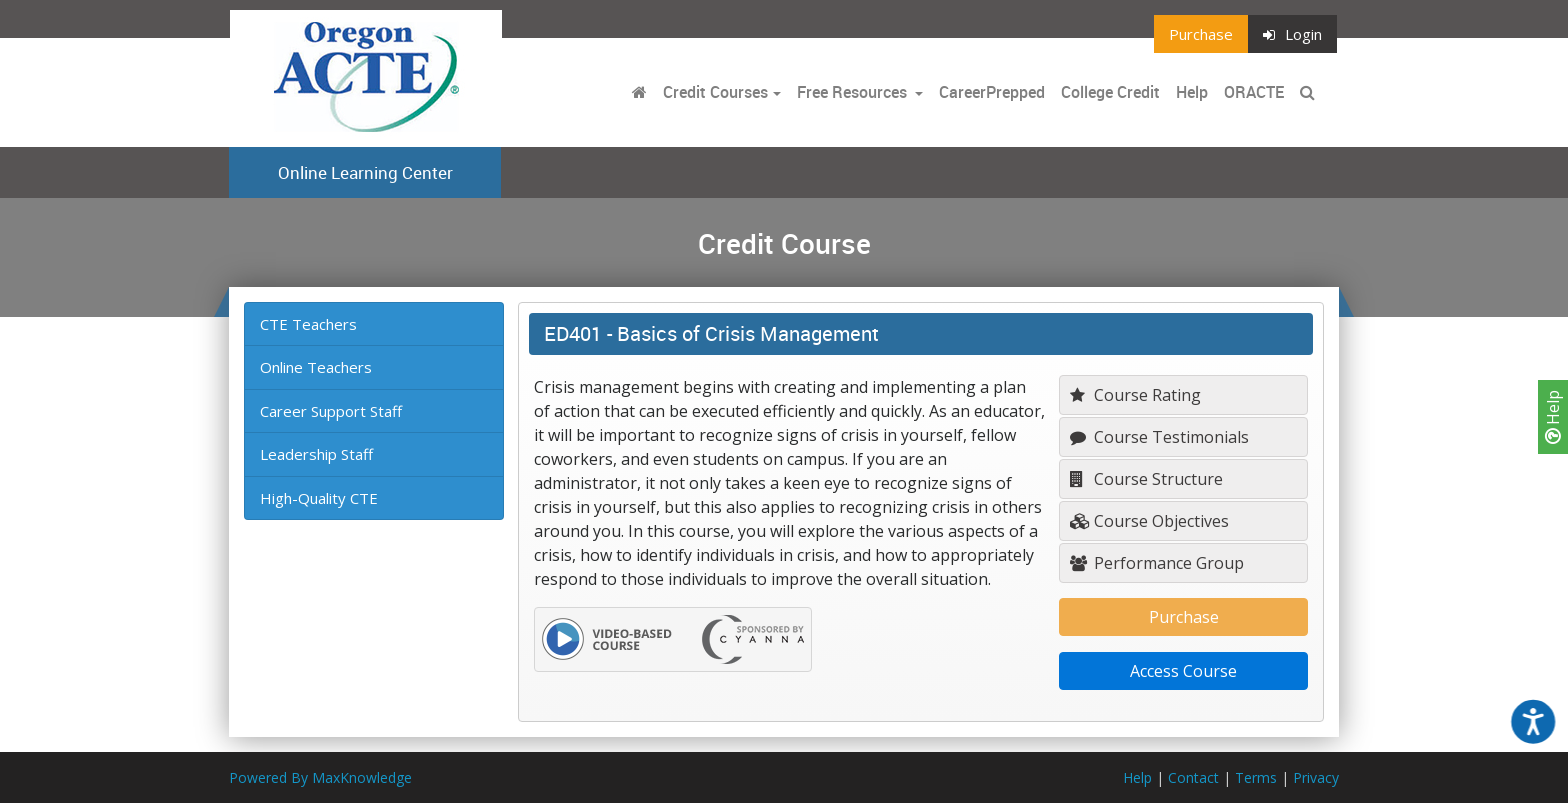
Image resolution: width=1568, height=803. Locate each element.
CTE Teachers (308, 324)
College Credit (1110, 92)
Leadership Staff (316, 454)
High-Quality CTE (319, 498)
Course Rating (1135, 395)
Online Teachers (316, 367)
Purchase (1201, 34)
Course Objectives (1149, 521)
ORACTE (1254, 92)
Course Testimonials (1159, 437)
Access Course (1183, 671)
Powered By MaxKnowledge (320, 777)
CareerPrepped (992, 92)
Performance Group (1157, 563)
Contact (1193, 777)
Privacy (1316, 777)
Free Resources (852, 92)
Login (1292, 34)
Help (1553, 417)
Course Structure (1146, 479)
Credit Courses (715, 92)
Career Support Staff (331, 411)
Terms (1256, 777)
